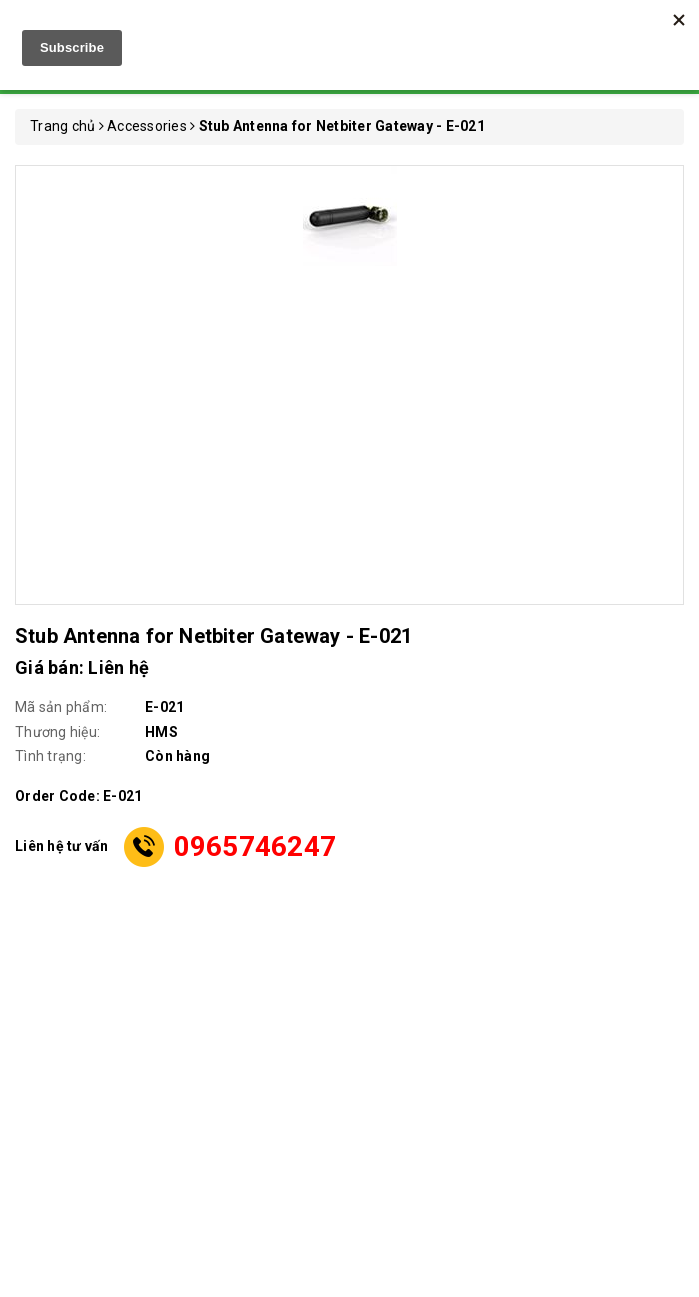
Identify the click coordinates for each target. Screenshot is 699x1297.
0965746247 (255, 846)
